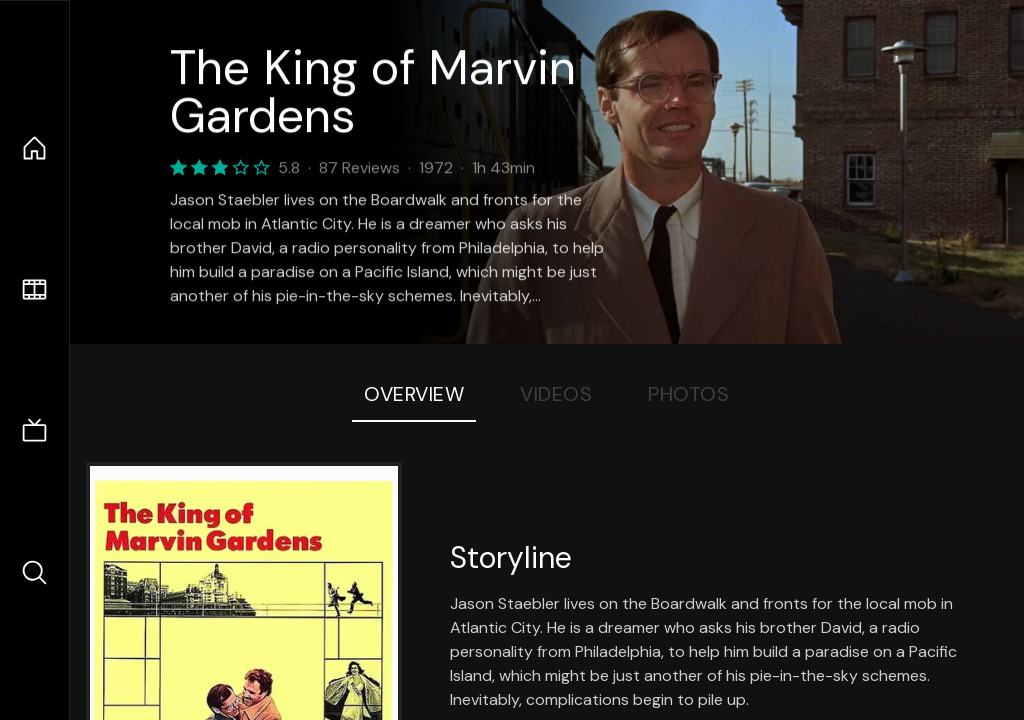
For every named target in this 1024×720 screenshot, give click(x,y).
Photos (688, 394)
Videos (556, 394)
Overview (414, 394)
